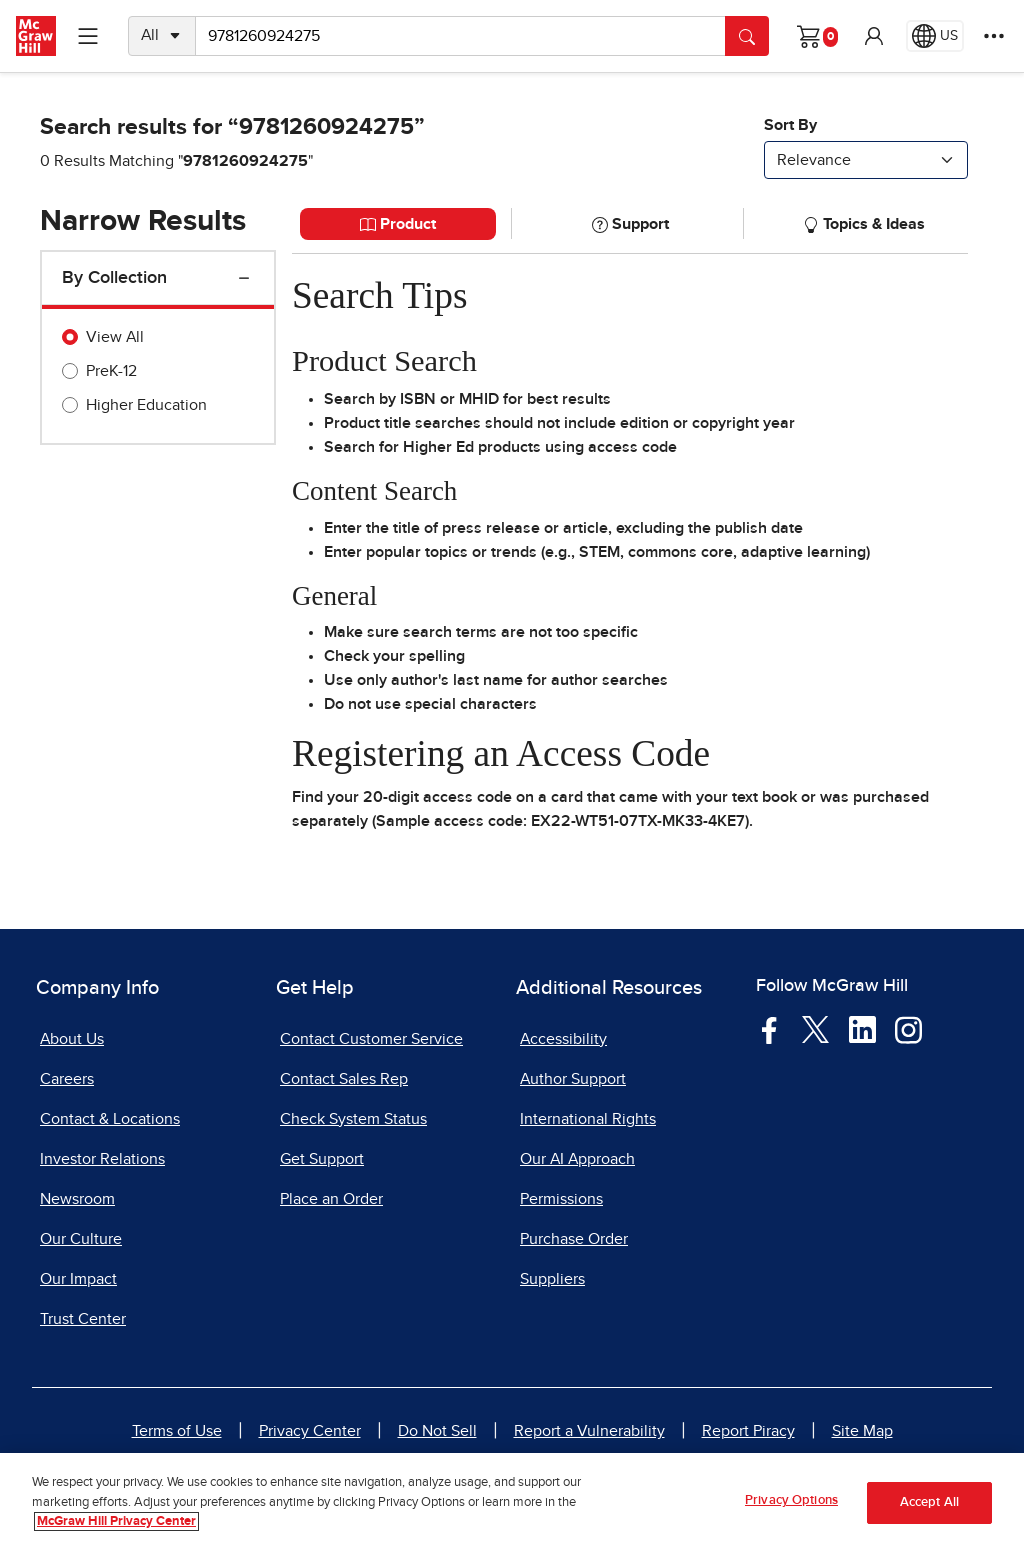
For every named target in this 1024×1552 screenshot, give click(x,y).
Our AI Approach (577, 1159)
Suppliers (552, 1279)
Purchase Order (574, 1239)
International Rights (588, 1119)
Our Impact (78, 1279)
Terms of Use (177, 1431)
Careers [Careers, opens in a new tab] (67, 1079)
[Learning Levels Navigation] (88, 36)
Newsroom (77, 1199)
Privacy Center (310, 1431)
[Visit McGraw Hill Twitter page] (815, 1028)
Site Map (862, 1431)
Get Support (322, 1159)
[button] (874, 36)
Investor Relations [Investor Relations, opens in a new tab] (102, 1159)
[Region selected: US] (935, 36)
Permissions (561, 1199)
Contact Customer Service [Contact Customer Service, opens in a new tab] (371, 1039)
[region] (512, 1502)
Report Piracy (748, 1431)
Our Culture (81, 1239)
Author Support (573, 1079)
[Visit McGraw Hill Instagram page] (908, 1029)
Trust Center (83, 1319)
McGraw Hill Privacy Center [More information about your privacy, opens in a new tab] (116, 1521)
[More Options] (994, 36)
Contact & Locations (110, 1119)
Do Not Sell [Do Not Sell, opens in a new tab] (437, 1431)
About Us (72, 1039)
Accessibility (563, 1039)
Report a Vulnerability (589, 1431)
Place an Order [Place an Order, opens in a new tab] (331, 1199)
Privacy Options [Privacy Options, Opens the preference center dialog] (791, 1500)
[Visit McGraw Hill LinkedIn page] (862, 1029)
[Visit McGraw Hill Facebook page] (769, 1029)
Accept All (929, 1502)
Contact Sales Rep (344, 1079)
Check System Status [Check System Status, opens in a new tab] (353, 1119)
